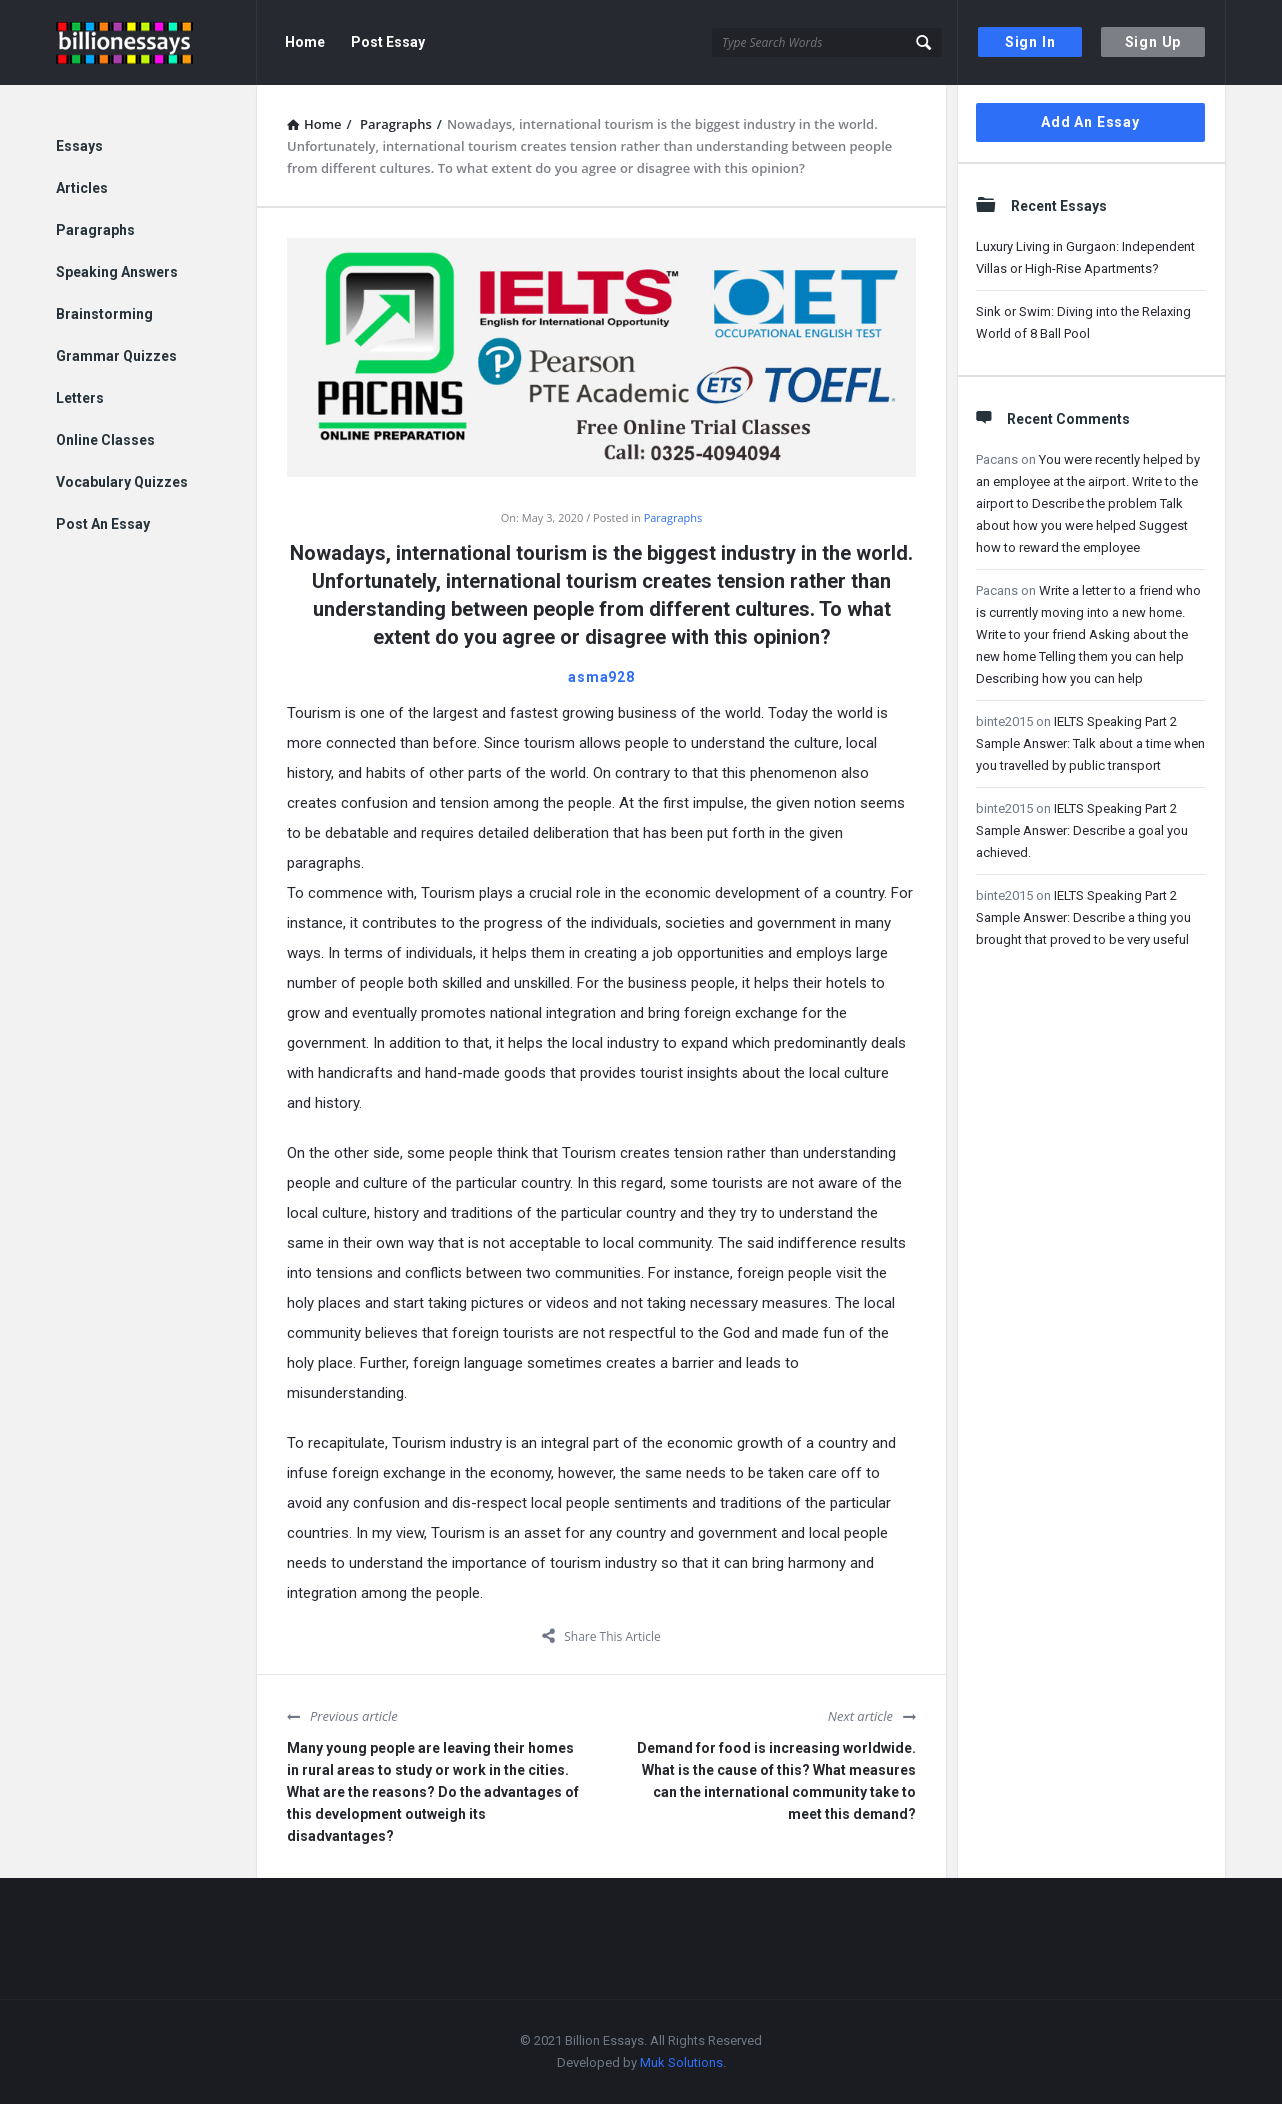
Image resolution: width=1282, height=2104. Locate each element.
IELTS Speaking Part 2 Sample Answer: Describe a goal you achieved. (1082, 830)
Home (305, 42)
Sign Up (1153, 42)
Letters (80, 398)
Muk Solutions (681, 2062)
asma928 (601, 677)
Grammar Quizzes (116, 356)
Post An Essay (103, 524)
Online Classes (105, 440)
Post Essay (388, 42)
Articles (82, 188)
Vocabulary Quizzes (122, 482)
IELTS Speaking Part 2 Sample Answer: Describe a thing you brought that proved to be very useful (1083, 917)
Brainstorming (104, 314)
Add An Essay (1090, 122)
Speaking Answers (117, 272)
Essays (79, 146)
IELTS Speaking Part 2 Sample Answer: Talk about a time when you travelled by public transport (1090, 743)
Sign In (1030, 42)
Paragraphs (673, 517)
